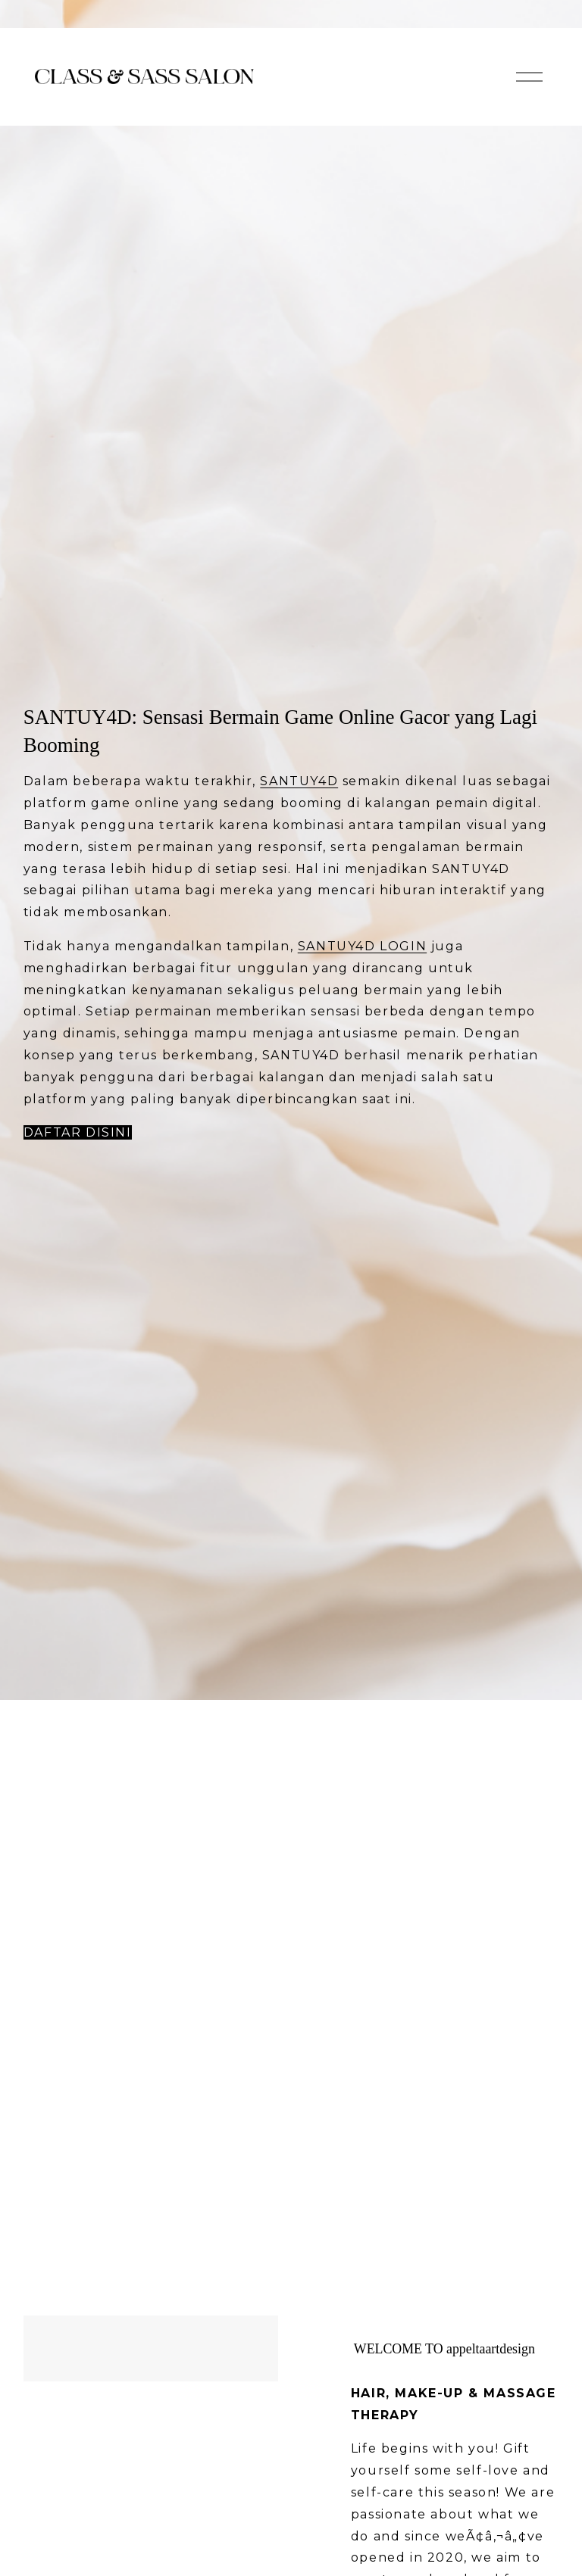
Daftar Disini (77, 1132)
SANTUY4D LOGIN (362, 946)
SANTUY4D (299, 781)
